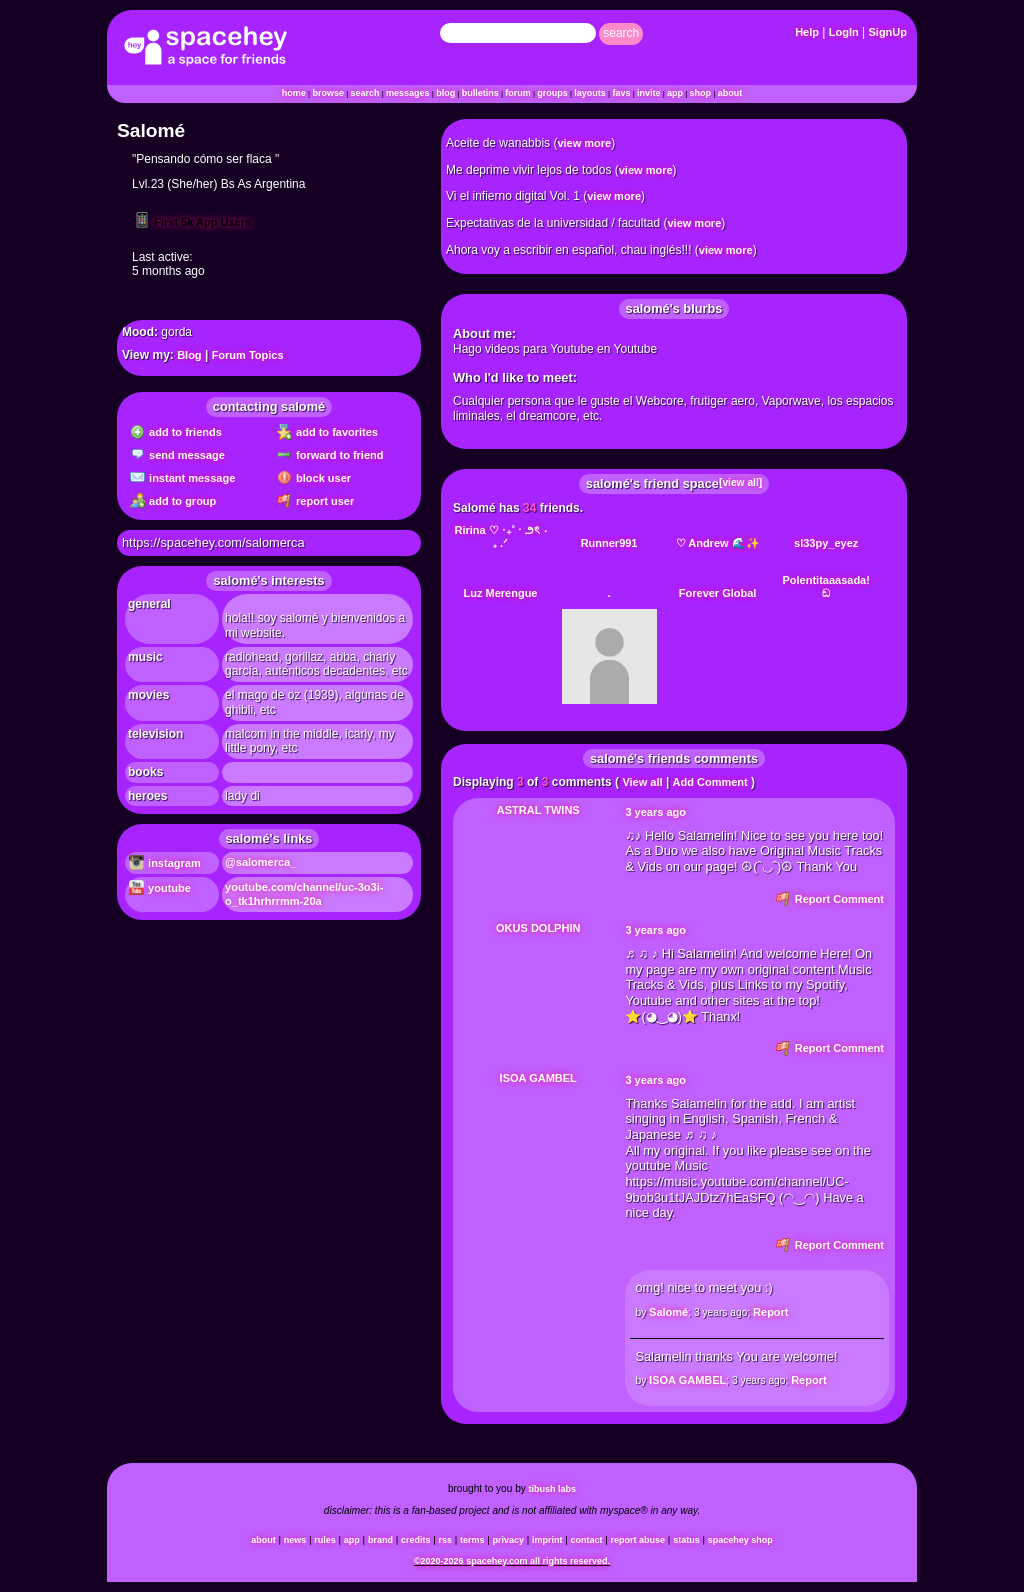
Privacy (509, 1540)
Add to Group (173, 501)
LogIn (844, 32)
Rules (325, 1540)
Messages (408, 93)
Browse (328, 93)
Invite (649, 93)
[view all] (740, 482)
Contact (587, 1540)
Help (807, 32)
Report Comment (830, 899)
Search (621, 33)
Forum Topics (248, 355)
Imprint (547, 1540)
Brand (380, 1540)
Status (686, 1540)
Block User (314, 478)
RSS (445, 1540)
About (730, 93)
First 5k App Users (192, 222)
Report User (315, 501)
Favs (621, 93)
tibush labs (553, 1489)
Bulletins (480, 93)
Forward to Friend (330, 455)
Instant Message (182, 478)
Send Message (177, 455)
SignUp (888, 32)
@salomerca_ (260, 862)
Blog (445, 93)
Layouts (590, 93)
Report (770, 1312)
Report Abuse (638, 1540)
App (675, 93)
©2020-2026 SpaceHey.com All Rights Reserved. (512, 1561)
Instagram (165, 863)
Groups (552, 93)
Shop (701, 93)
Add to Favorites (327, 432)
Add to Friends (176, 432)
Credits (416, 1540)
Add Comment (710, 782)
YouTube (160, 888)
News (295, 1540)
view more (584, 143)
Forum (518, 93)
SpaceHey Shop (740, 1540)
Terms (472, 1540)
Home (294, 93)
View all (642, 782)
